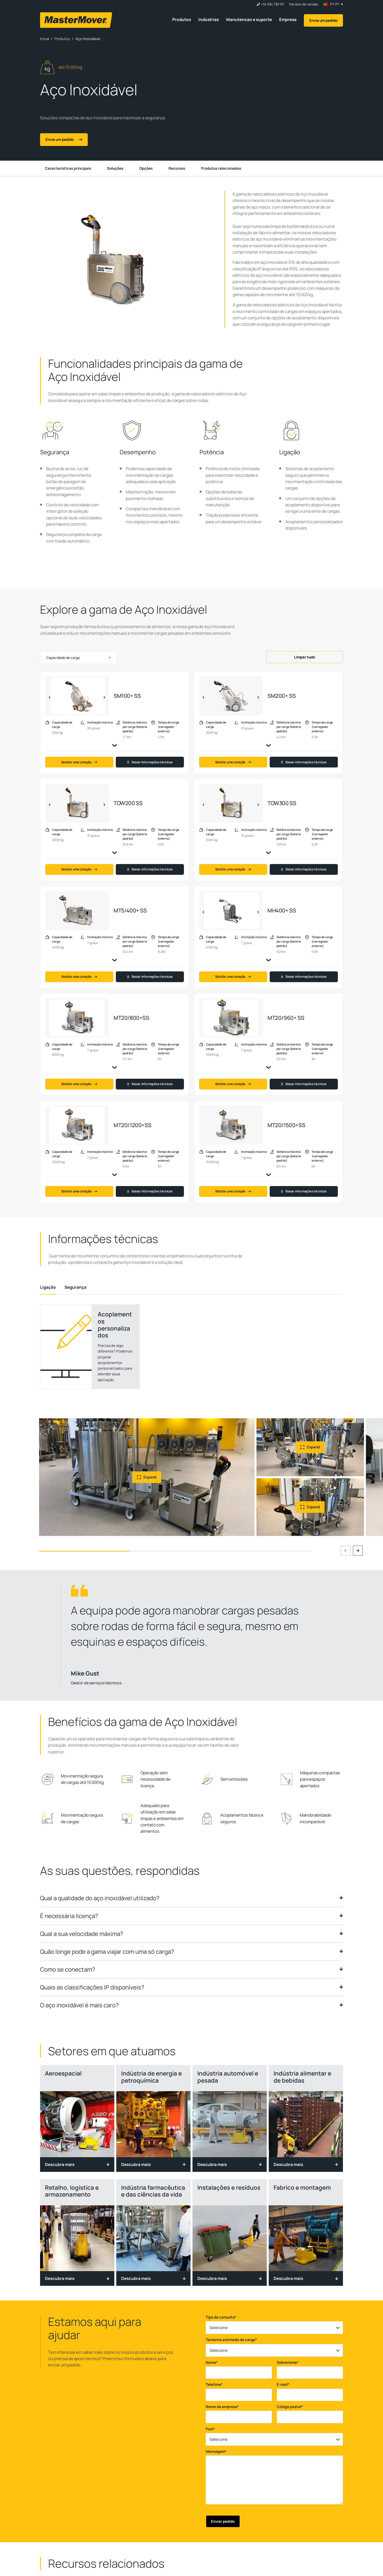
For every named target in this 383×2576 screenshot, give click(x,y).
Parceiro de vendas (303, 4)
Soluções (115, 168)
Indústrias (208, 19)
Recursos (177, 168)
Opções (146, 168)
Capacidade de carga (63, 657)
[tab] (48, 1287)
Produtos (181, 19)
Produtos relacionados (221, 168)
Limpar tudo (304, 657)
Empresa (288, 19)
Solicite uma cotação (79, 762)
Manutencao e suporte (249, 19)
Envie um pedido (323, 20)
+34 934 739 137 (272, 4)
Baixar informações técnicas (150, 762)
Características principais (68, 168)
